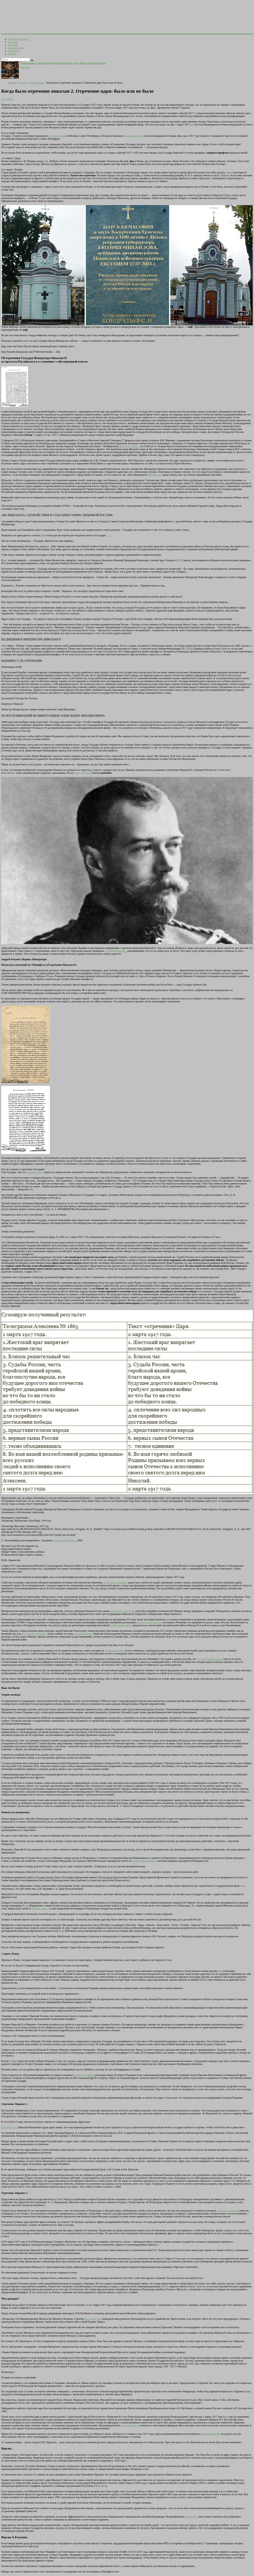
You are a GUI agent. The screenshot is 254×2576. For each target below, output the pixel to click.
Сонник (12, 53)
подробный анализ (115, 950)
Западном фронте (211, 2433)
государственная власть (210, 1659)
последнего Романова (115, 1582)
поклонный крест (134, 135)
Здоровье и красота (18, 39)
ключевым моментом (122, 1611)
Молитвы (13, 45)
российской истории (64, 1540)
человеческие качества (150, 1622)
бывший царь (155, 474)
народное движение (228, 2210)
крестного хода (57, 135)
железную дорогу (129, 446)
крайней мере (34, 1172)
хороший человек (84, 1633)
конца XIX (192, 2516)
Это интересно (16, 47)
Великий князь (9, 2127)
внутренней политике (34, 1633)
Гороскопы (14, 50)
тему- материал (83, 772)
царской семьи (39, 1908)
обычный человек (115, 1650)
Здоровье (13, 42)
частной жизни (129, 2425)
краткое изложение (84, 2075)
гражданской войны (121, 1625)
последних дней (94, 2318)
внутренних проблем (144, 1860)
